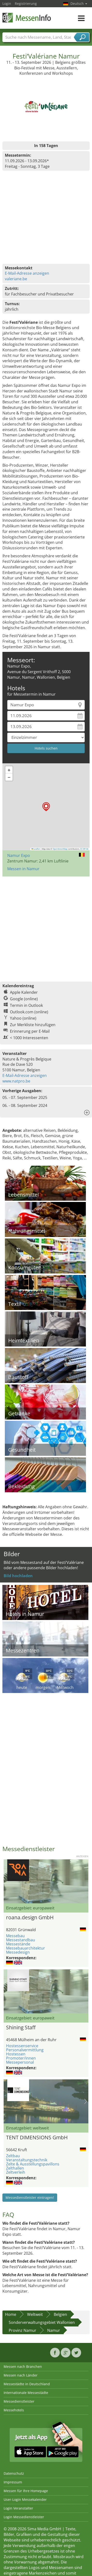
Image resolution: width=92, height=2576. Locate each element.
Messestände (18, 1944)
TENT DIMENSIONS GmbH (37, 2137)
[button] (46, 807)
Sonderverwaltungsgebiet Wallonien (42, 2322)
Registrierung (26, 3)
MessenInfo (26, 17)
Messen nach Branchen (23, 2366)
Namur (53, 2330)
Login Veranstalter (18, 2508)
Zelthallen (15, 2168)
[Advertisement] (45, 926)
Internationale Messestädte (26, 2392)
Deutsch (78, 3)
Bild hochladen (18, 1575)
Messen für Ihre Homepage (26, 2490)
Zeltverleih (15, 2172)
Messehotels (14, 2410)
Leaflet (35, 849)
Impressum (13, 2482)
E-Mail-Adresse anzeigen (27, 273)
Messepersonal (20, 2062)
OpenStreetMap (60, 849)
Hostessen (15, 2054)
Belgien (60, 2314)
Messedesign (18, 1952)
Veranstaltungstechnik (26, 2160)
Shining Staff (21, 2027)
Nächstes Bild (85, 2101)
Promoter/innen (21, 2058)
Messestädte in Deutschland (27, 2384)
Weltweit (35, 2314)
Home (10, 2314)
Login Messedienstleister (24, 2517)
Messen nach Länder (21, 2375)
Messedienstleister (19, 2401)
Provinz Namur (22, 2330)
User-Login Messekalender (25, 2499)
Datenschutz (14, 2473)
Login (6, 3)
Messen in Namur (23, 868)
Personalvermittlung (25, 2050)
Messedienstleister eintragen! (30, 2197)
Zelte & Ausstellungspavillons (32, 2164)
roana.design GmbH (30, 1917)
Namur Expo (18, 855)
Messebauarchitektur (25, 1948)
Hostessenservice (22, 2045)
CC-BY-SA (84, 849)
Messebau (15, 1935)
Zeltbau (13, 2155)
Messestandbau (20, 1940)
